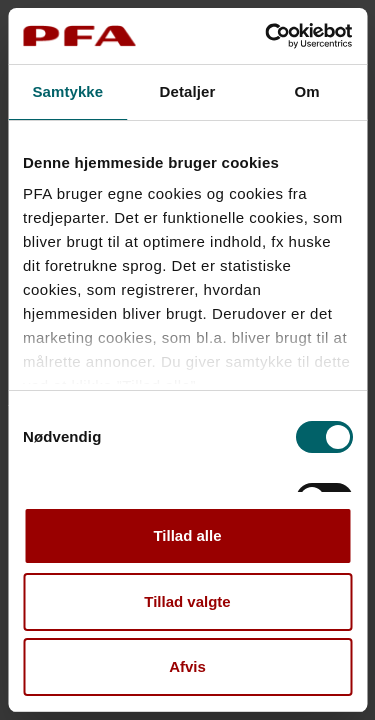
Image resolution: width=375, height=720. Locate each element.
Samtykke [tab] (67, 91)
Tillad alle (187, 535)
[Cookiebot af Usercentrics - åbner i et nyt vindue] (267, 36)
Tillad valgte (187, 601)
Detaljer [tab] (188, 91)
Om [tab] (307, 91)
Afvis (187, 666)
